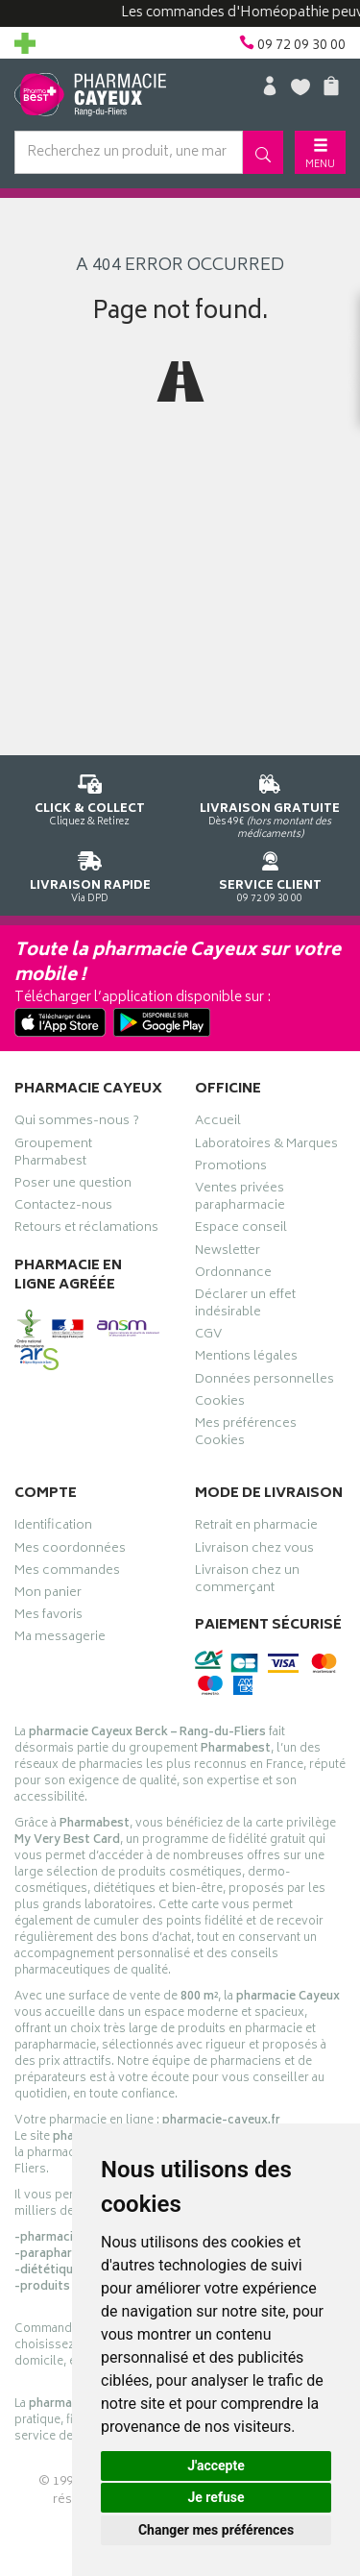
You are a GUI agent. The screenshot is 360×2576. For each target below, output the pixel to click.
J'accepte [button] (216, 2465)
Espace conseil (241, 1229)
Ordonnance (233, 1275)
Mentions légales (246, 1358)
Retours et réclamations (86, 1229)
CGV (208, 1336)
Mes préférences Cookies (246, 1434)
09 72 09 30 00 (271, 874)
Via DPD (90, 874)
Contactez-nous (63, 1207)
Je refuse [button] (215, 2497)
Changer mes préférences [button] (216, 2530)
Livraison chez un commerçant (247, 1581)
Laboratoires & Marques (266, 1146)
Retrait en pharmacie (256, 1527)
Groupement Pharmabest (53, 1155)
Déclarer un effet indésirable (245, 1306)
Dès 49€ (271, 803)
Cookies (220, 1403)
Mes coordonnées (70, 1550)
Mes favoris (48, 1617)
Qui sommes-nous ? (76, 1123)
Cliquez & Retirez (90, 797)
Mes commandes (67, 1572)
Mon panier (48, 1595)
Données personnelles (264, 1381)
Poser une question (73, 1185)
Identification (53, 1527)
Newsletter (227, 1253)
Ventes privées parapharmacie (240, 1199)
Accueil (218, 1123)
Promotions (231, 1168)
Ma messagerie (60, 1639)
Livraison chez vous (254, 1550)
